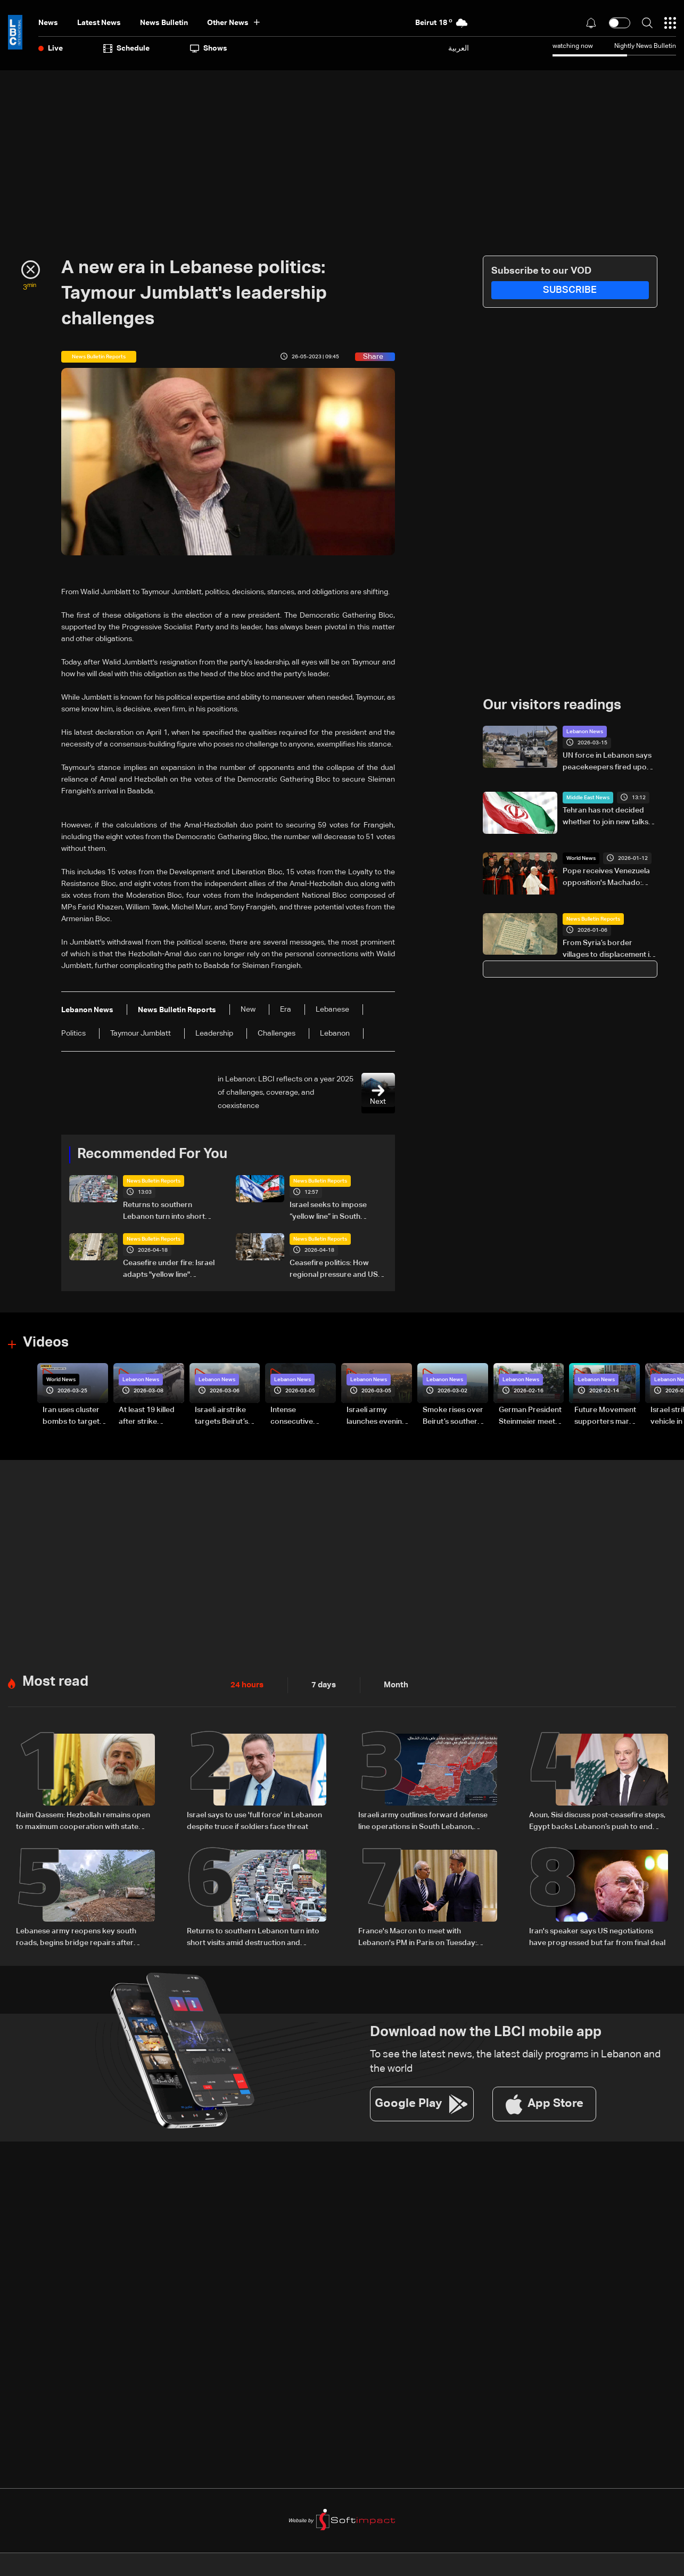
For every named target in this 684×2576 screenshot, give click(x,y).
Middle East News (587, 797)
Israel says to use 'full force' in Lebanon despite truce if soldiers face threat (254, 1820)
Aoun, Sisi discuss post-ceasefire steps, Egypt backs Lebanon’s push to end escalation (597, 1821)
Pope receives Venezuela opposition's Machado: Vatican (606, 878)
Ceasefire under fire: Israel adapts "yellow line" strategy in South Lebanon (169, 1269)
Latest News (99, 23)
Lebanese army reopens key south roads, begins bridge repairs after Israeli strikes (76, 1936)
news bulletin (164, 23)
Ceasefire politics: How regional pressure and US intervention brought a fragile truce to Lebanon (334, 1269)
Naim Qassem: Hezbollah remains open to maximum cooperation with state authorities (83, 1821)
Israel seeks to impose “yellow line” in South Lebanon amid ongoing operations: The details (330, 1211)
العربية (458, 48)
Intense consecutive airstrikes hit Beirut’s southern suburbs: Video (299, 1416)
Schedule (126, 48)
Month (392, 1684)
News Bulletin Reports (153, 1180)
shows (208, 48)
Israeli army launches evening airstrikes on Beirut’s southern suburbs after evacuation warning (377, 1416)
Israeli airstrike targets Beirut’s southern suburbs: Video (226, 1416)
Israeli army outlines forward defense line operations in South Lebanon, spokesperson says (423, 1821)
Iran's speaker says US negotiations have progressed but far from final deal (597, 1935)
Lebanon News (584, 731)
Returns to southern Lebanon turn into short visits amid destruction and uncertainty (169, 1211)
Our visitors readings (552, 705)
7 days (321, 1684)
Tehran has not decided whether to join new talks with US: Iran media (605, 817)
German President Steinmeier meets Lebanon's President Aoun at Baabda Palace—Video (530, 1416)
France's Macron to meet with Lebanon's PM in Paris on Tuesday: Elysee (417, 1936)
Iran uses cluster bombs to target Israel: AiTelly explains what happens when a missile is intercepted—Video (71, 1416)
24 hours (245, 1684)
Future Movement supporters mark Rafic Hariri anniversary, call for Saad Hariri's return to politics (605, 1416)
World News (581, 858)
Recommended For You (152, 1154)
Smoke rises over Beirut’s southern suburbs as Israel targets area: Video (453, 1416)
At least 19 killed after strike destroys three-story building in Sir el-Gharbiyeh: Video (147, 1416)
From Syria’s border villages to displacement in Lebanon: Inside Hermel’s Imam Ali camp (608, 949)
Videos (46, 1342)
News (48, 23)
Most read (55, 1681)
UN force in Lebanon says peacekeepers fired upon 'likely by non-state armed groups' (607, 762)
